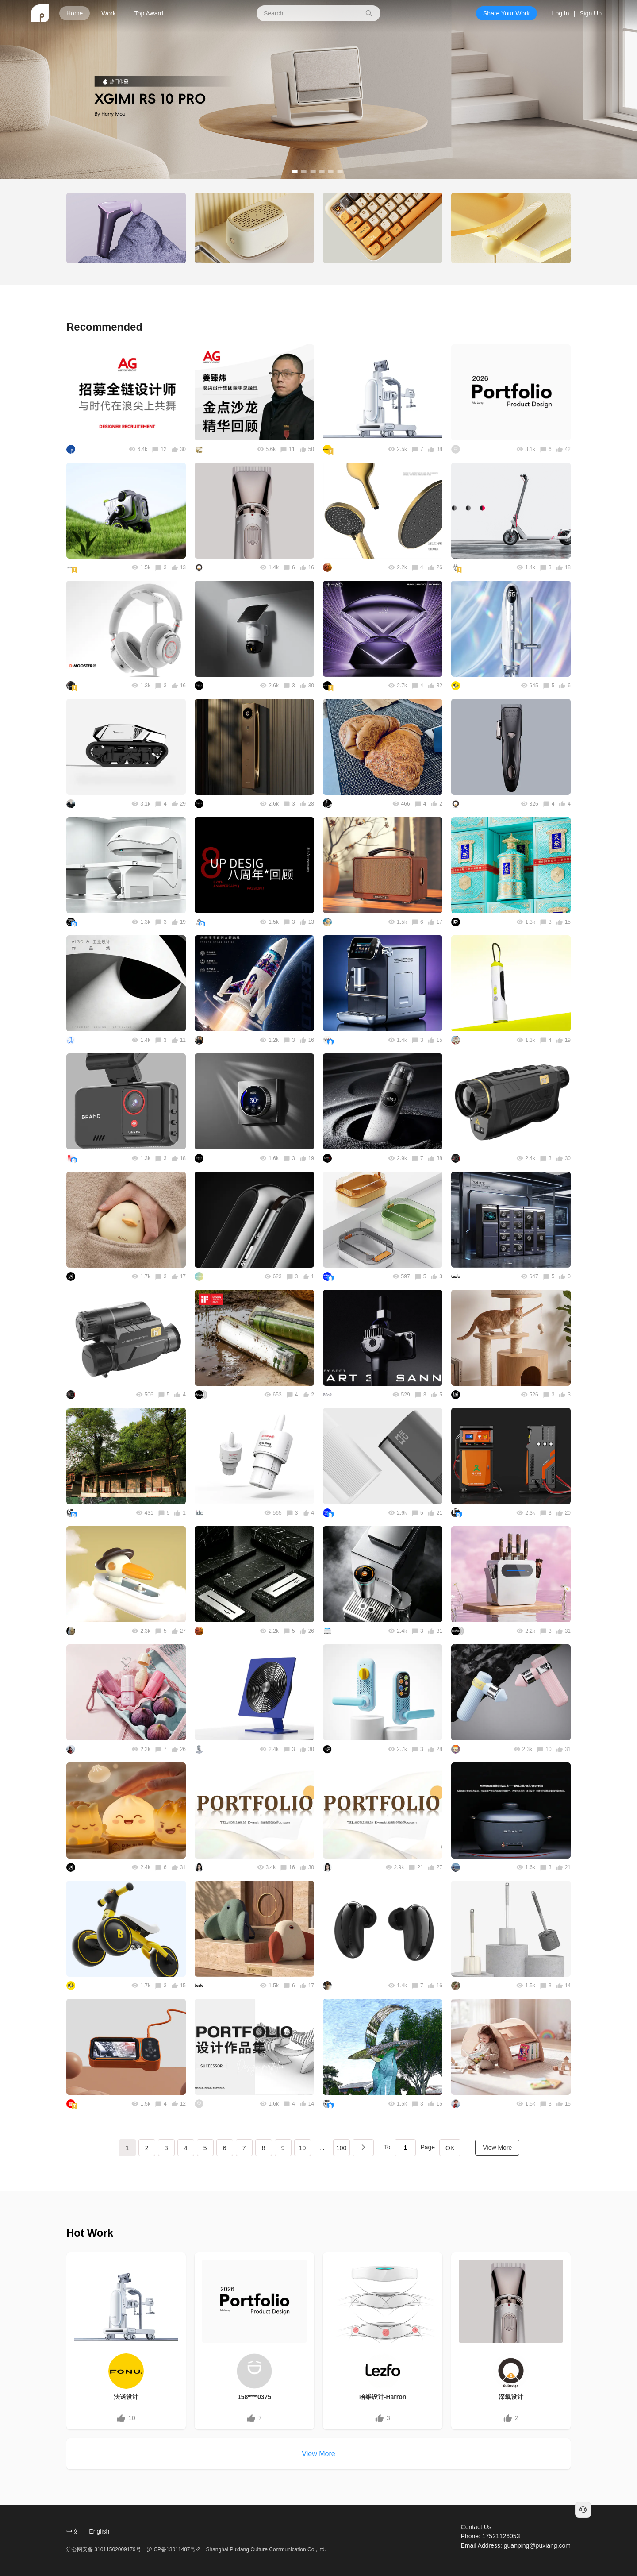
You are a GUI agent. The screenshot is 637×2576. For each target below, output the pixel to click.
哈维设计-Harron (383, 2396)
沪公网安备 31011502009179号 (104, 2549)
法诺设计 (126, 2396)
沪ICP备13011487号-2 (173, 2549)
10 (302, 2148)
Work (108, 13)
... (322, 2147)
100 (341, 2148)
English (99, 2531)
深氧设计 (511, 2396)
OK (449, 2148)
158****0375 (254, 2396)
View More (497, 2147)
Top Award (148, 13)
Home (74, 13)
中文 (72, 2531)
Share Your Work (506, 13)
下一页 (363, 2148)
